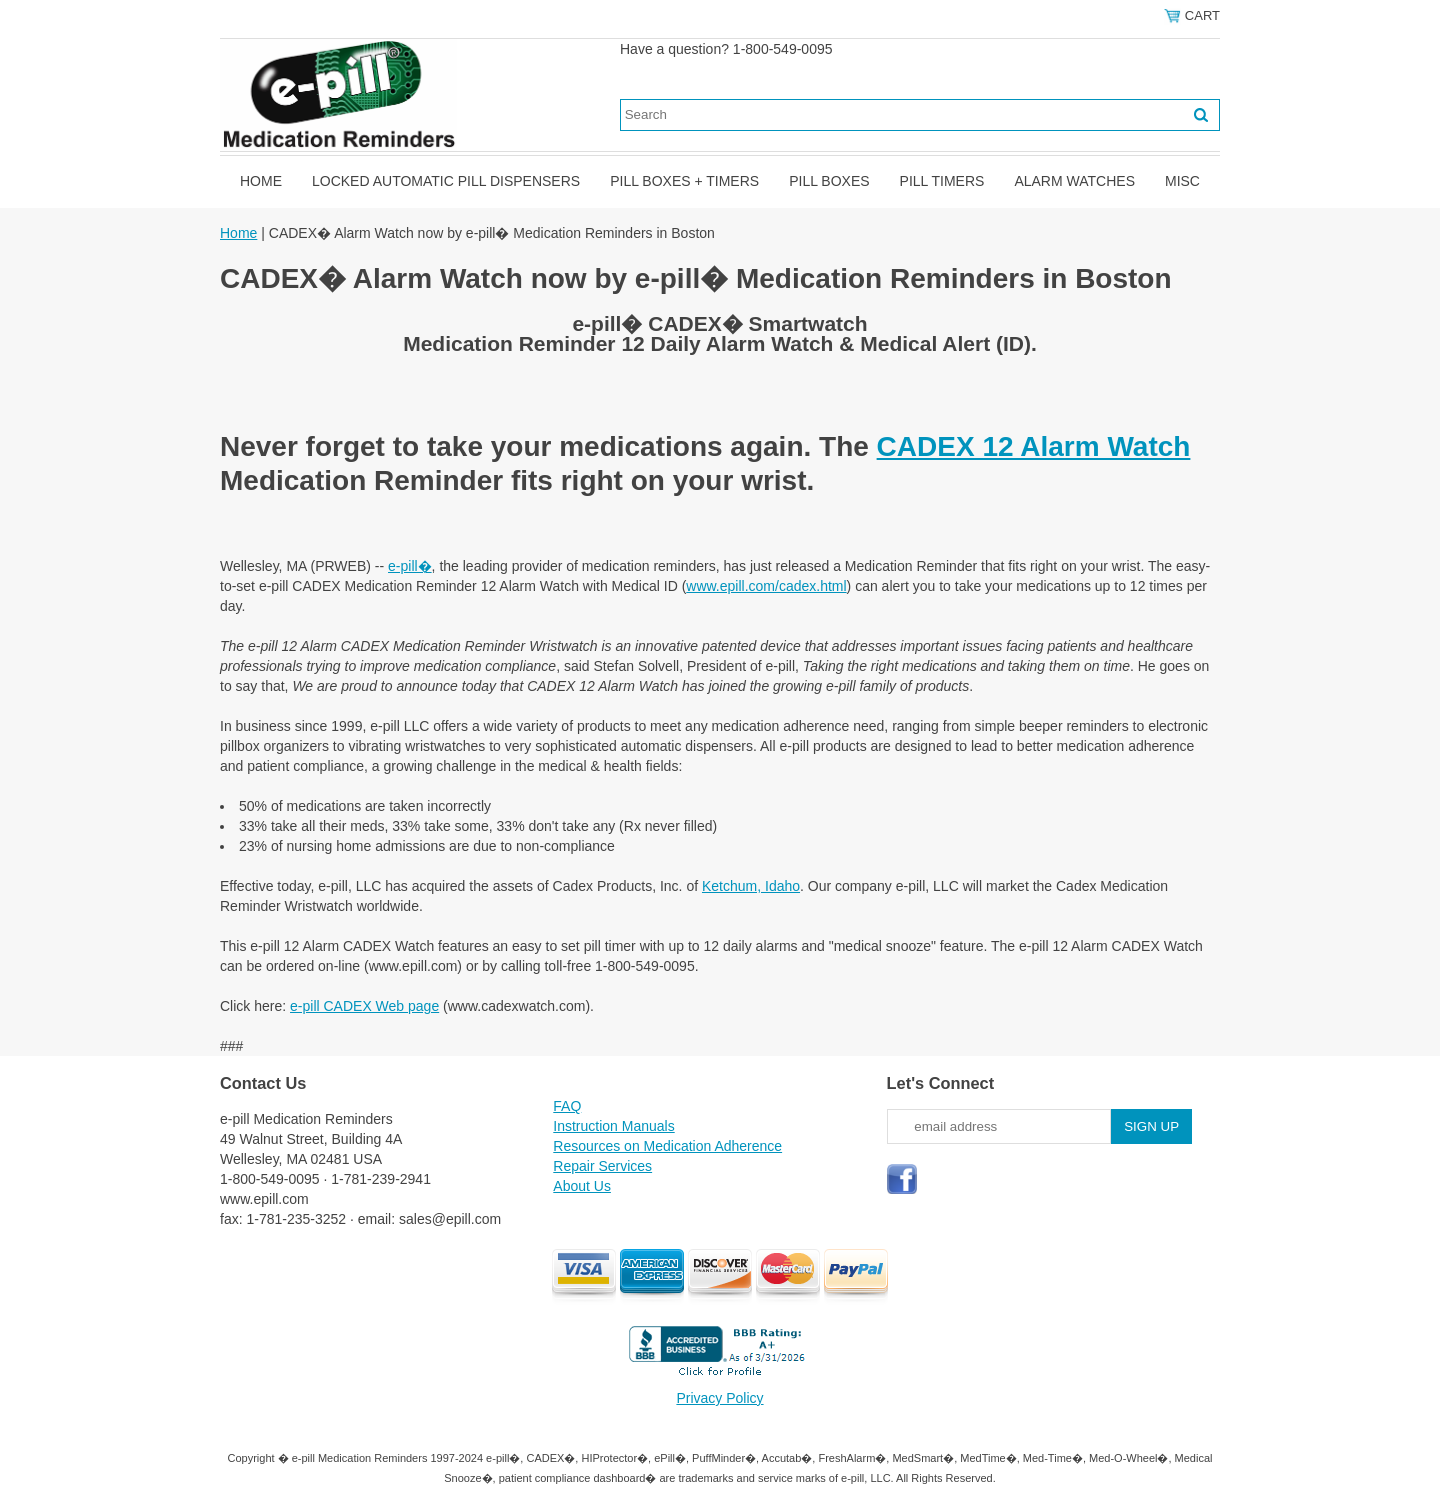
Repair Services (602, 1166)
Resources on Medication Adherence (667, 1146)
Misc (1182, 181)
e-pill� (410, 566)
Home (261, 181)
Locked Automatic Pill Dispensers (446, 181)
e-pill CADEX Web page (364, 1006)
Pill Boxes (829, 181)
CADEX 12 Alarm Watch (1034, 446)
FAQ (567, 1106)
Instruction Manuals (613, 1126)
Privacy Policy (719, 1398)
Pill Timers (942, 181)
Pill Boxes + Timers (684, 181)
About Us (582, 1186)
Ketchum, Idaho (751, 886)
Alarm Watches (1074, 181)
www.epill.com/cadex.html (766, 586)
